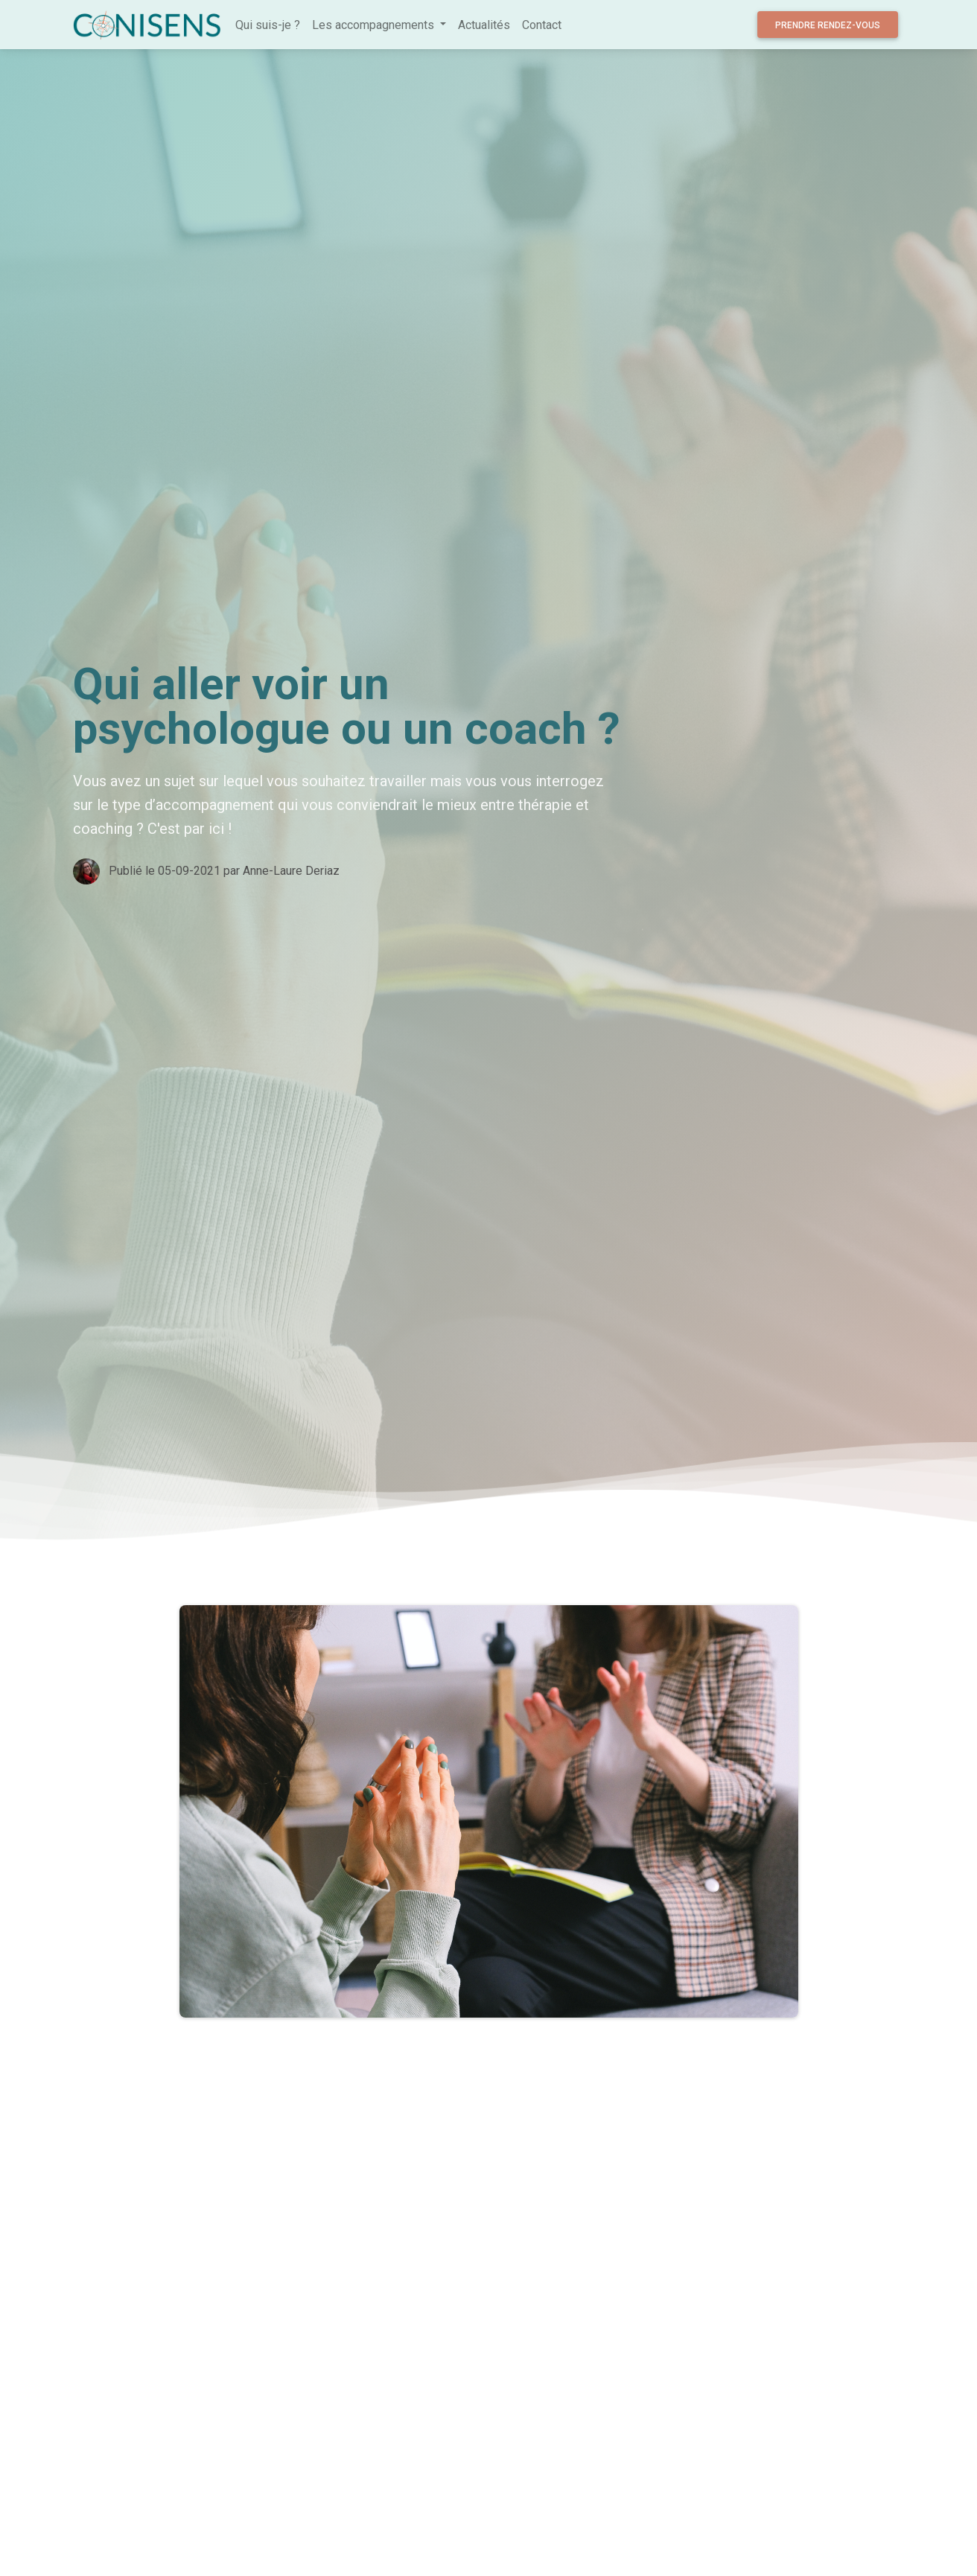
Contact (541, 25)
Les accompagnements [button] (374, 25)
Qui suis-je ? (267, 25)
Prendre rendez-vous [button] (827, 25)
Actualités (484, 25)
